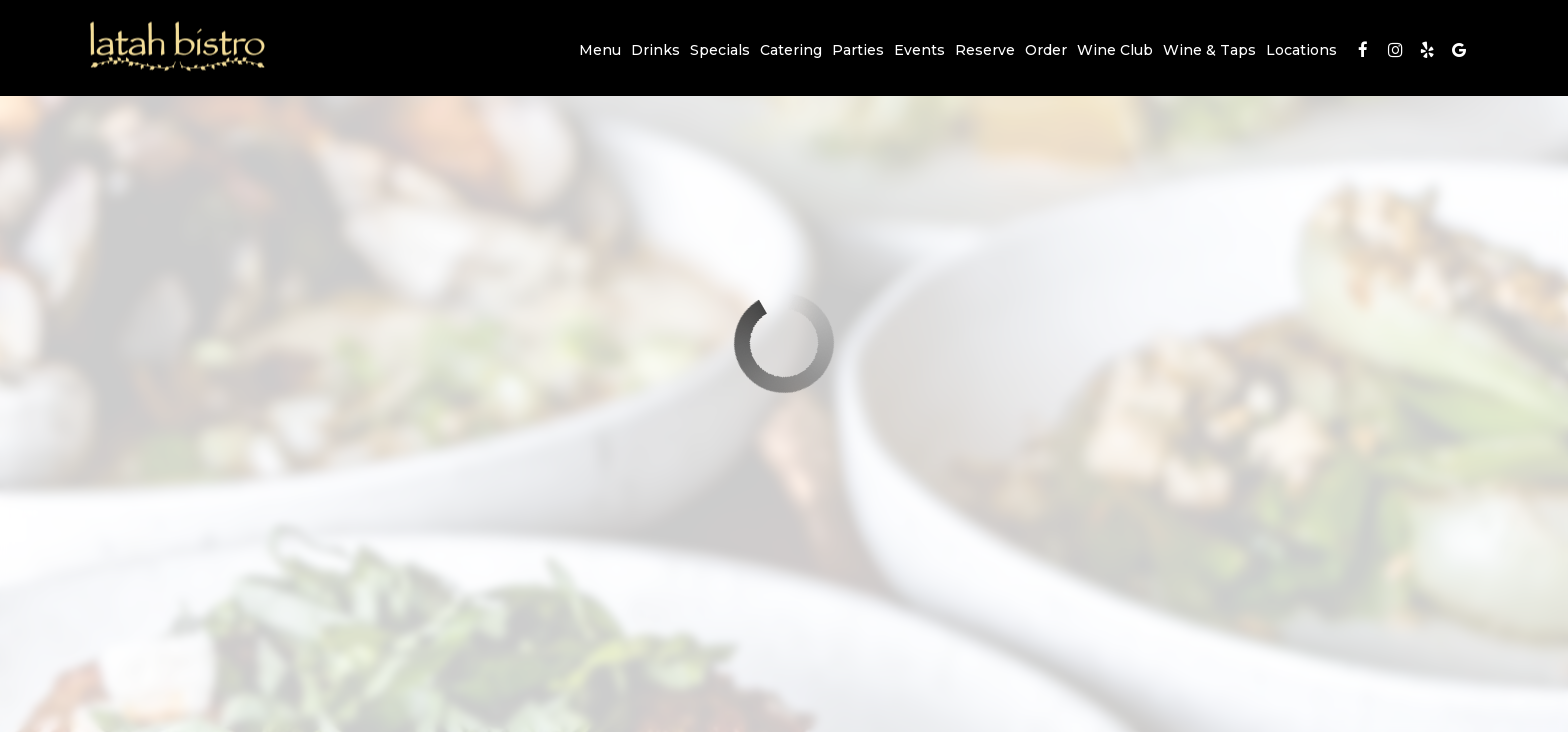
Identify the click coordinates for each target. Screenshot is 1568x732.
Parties (858, 50)
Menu (600, 50)
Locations (1301, 50)
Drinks (655, 50)
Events (919, 50)
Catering (791, 50)
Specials (720, 50)
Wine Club (1115, 50)
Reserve (985, 50)
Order (1046, 50)
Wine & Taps (1209, 50)
